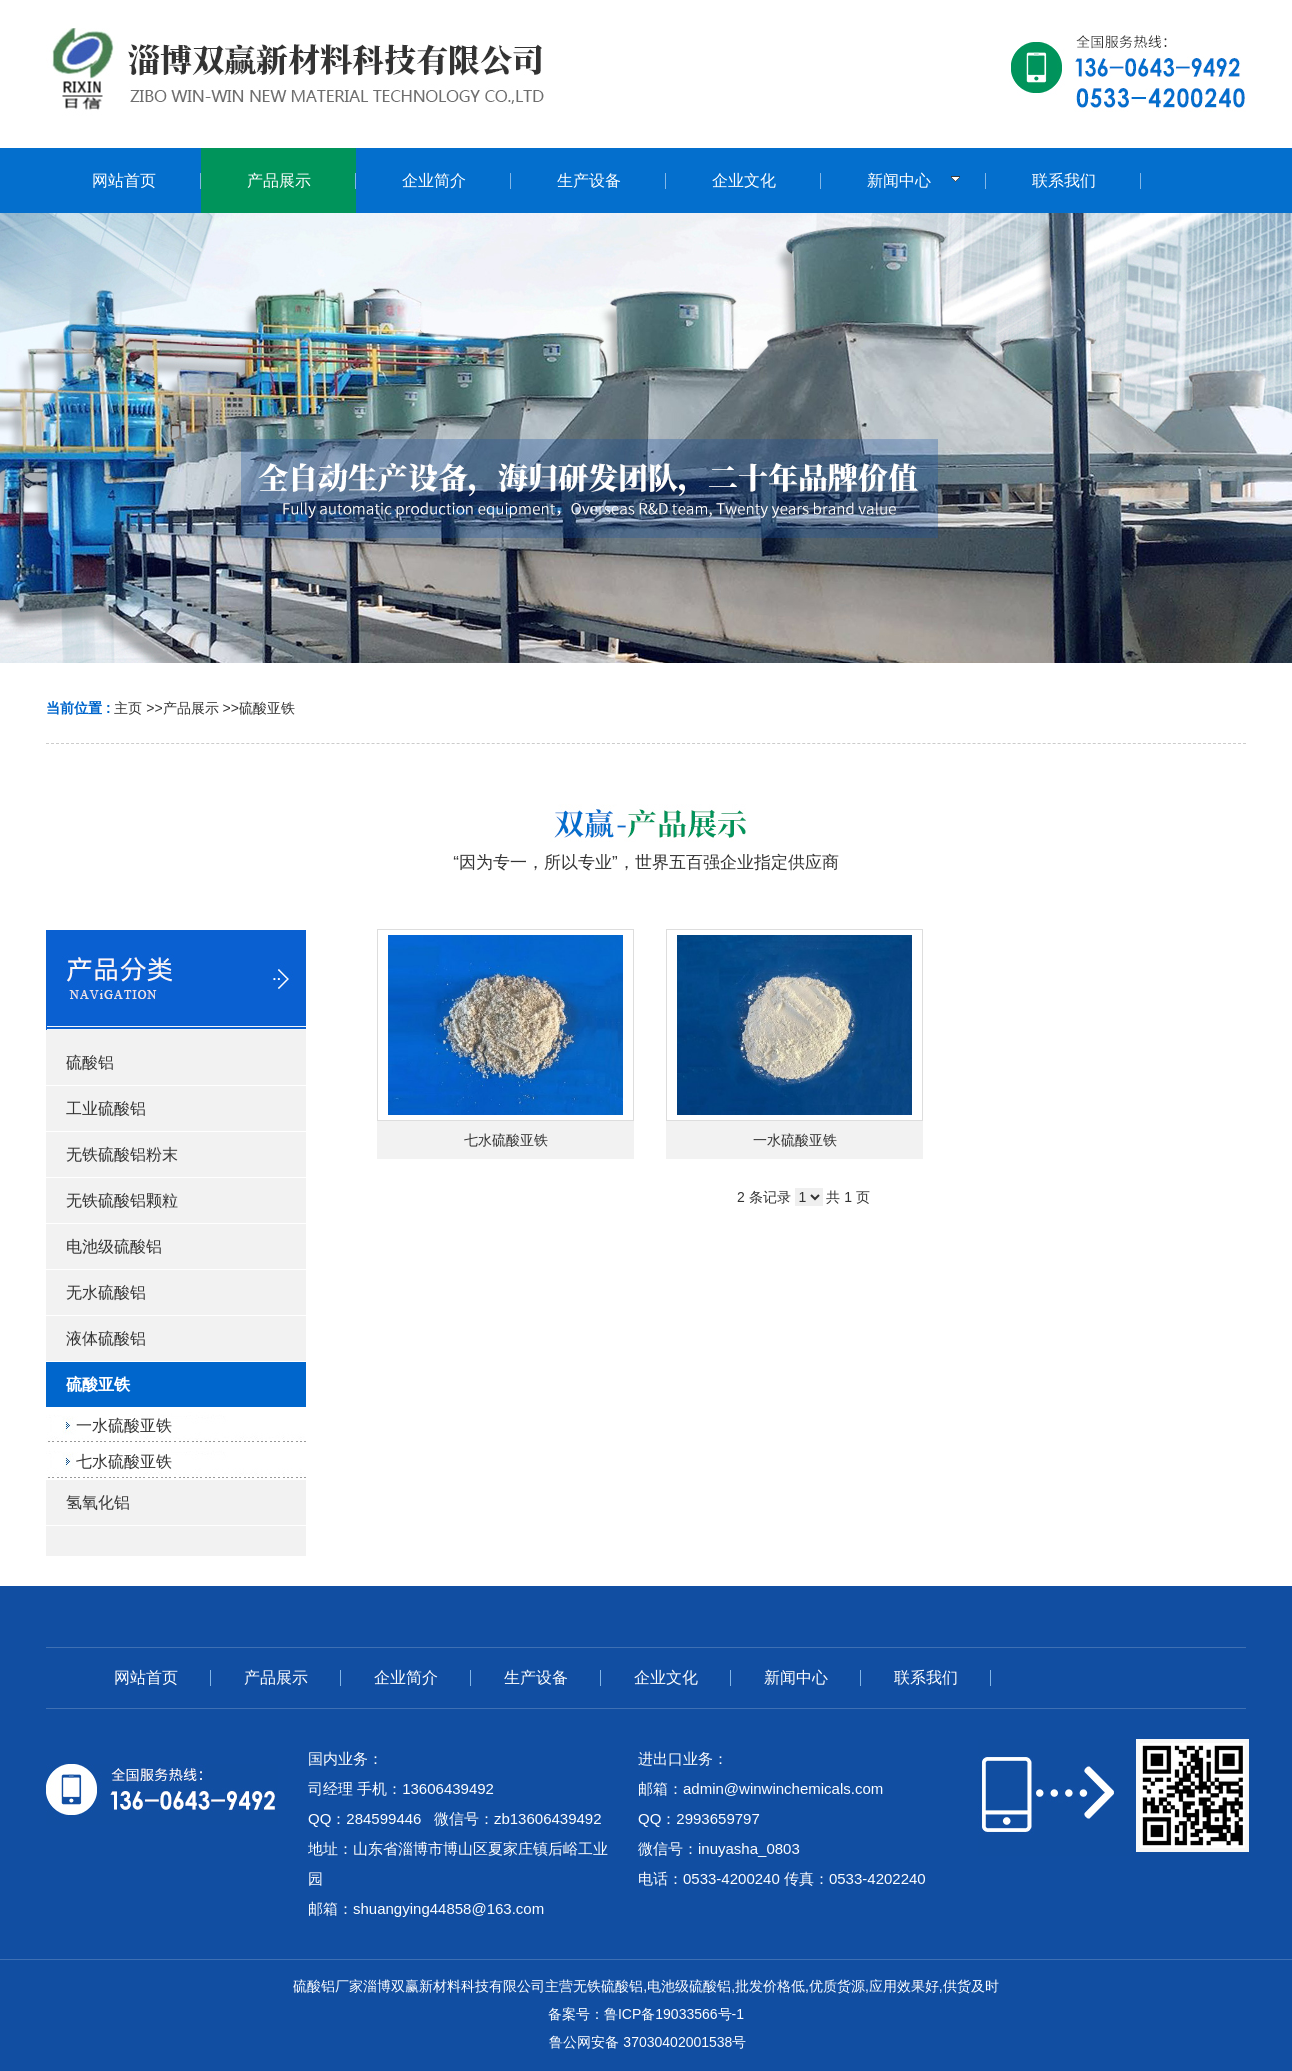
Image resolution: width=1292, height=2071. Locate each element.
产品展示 (191, 708)
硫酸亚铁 (267, 708)
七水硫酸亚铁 (506, 1140)
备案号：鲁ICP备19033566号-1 (646, 2014)
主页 (128, 708)
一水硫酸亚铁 (795, 1140)
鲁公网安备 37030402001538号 (646, 2042)
